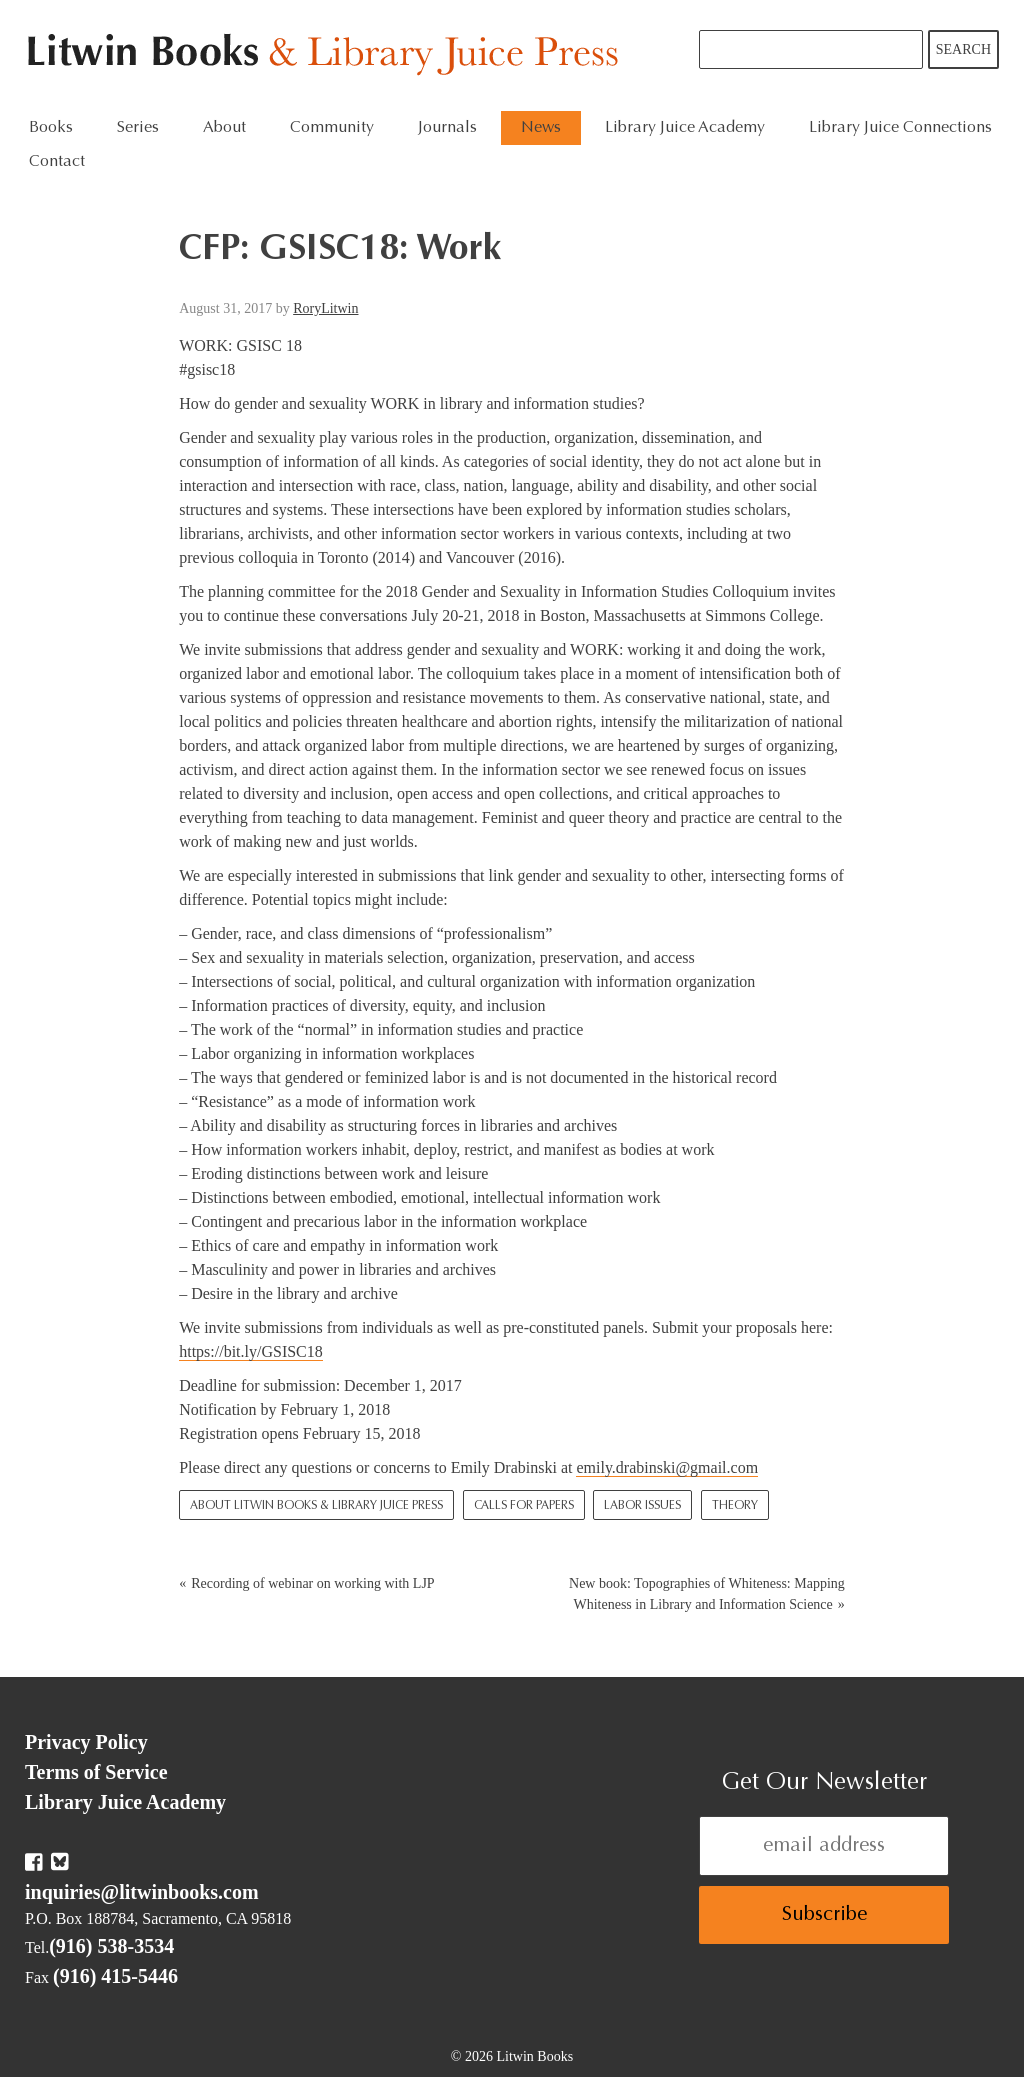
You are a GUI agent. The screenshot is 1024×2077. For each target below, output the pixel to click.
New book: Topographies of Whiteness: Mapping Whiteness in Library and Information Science (707, 1594)
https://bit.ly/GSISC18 (251, 1351)
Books (51, 128)
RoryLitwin (325, 308)
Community (332, 128)
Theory (735, 1506)
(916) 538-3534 (111, 1946)
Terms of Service (96, 1772)
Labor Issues (642, 1506)
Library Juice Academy (685, 128)
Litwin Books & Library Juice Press (327, 55)
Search (963, 49)
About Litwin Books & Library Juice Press (316, 1506)
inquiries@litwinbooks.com (142, 1892)
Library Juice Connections (900, 128)
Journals (447, 128)
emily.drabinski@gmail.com (667, 1467)
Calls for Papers (524, 1506)
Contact (57, 162)
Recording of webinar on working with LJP (312, 1583)
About (224, 128)
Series (138, 128)
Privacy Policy (86, 1742)
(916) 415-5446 (115, 1976)
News (541, 128)
